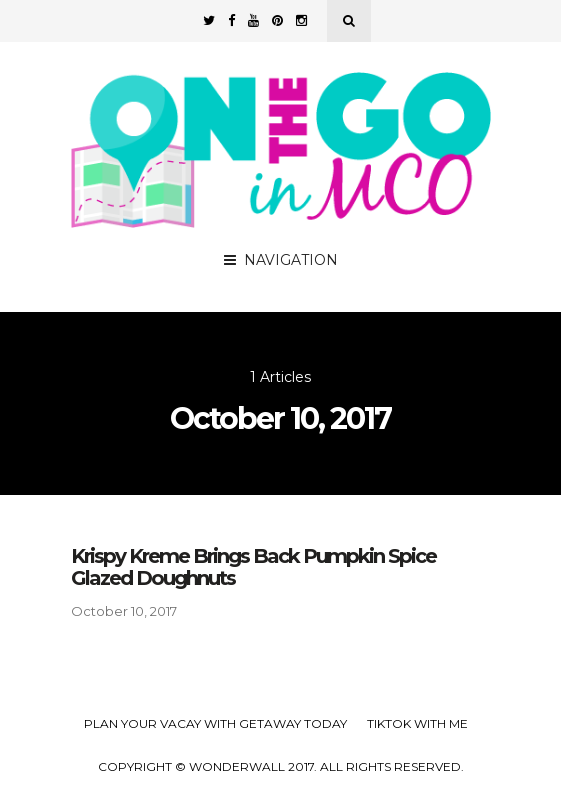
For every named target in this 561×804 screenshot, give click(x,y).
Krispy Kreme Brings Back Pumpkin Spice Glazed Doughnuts (253, 567)
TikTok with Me (417, 723)
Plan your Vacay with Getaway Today (215, 723)
